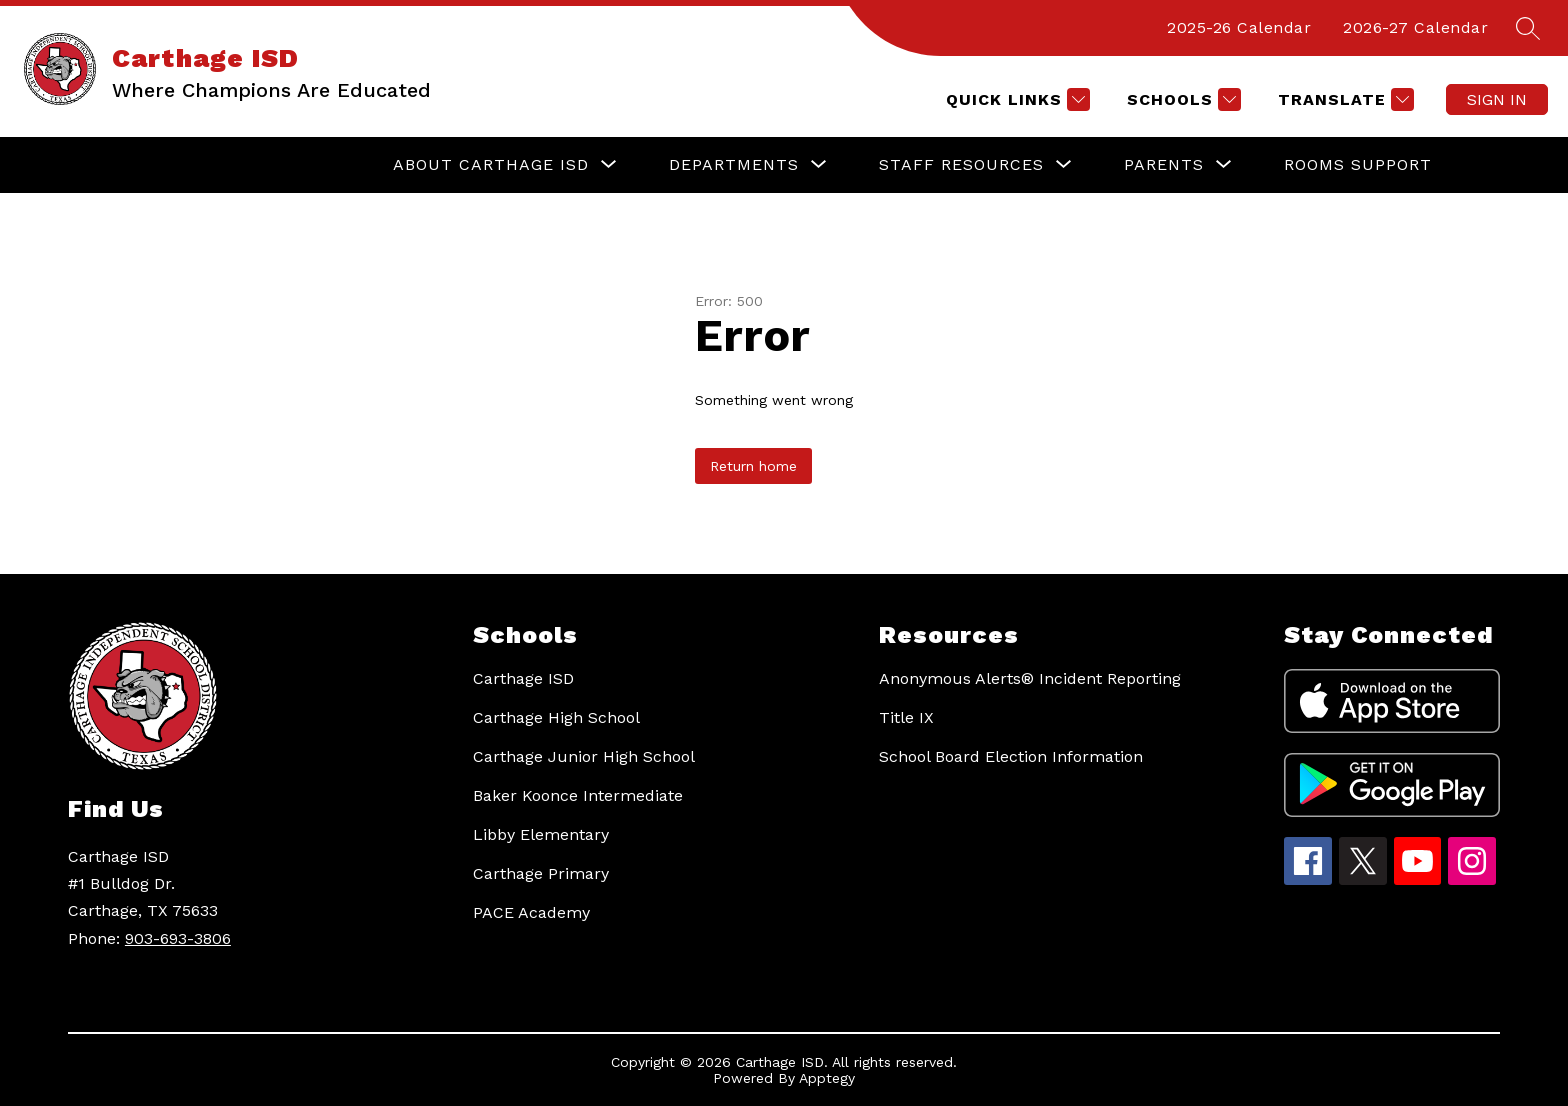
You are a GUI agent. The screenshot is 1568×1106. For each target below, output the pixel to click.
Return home (753, 466)
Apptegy (827, 1078)
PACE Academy (531, 912)
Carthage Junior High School (584, 756)
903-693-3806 (178, 938)
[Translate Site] (1343, 99)
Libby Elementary (541, 834)
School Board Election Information (1011, 756)
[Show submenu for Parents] (1164, 165)
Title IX (906, 717)
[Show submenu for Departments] (734, 165)
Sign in (1497, 99)
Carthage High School (556, 717)
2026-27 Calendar (1415, 27)
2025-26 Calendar (1239, 27)
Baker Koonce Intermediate (578, 795)
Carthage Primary (541, 873)
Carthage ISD (523, 678)
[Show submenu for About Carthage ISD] (491, 165)
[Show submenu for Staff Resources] (961, 165)
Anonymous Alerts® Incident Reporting (1030, 678)
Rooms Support (1358, 164)
